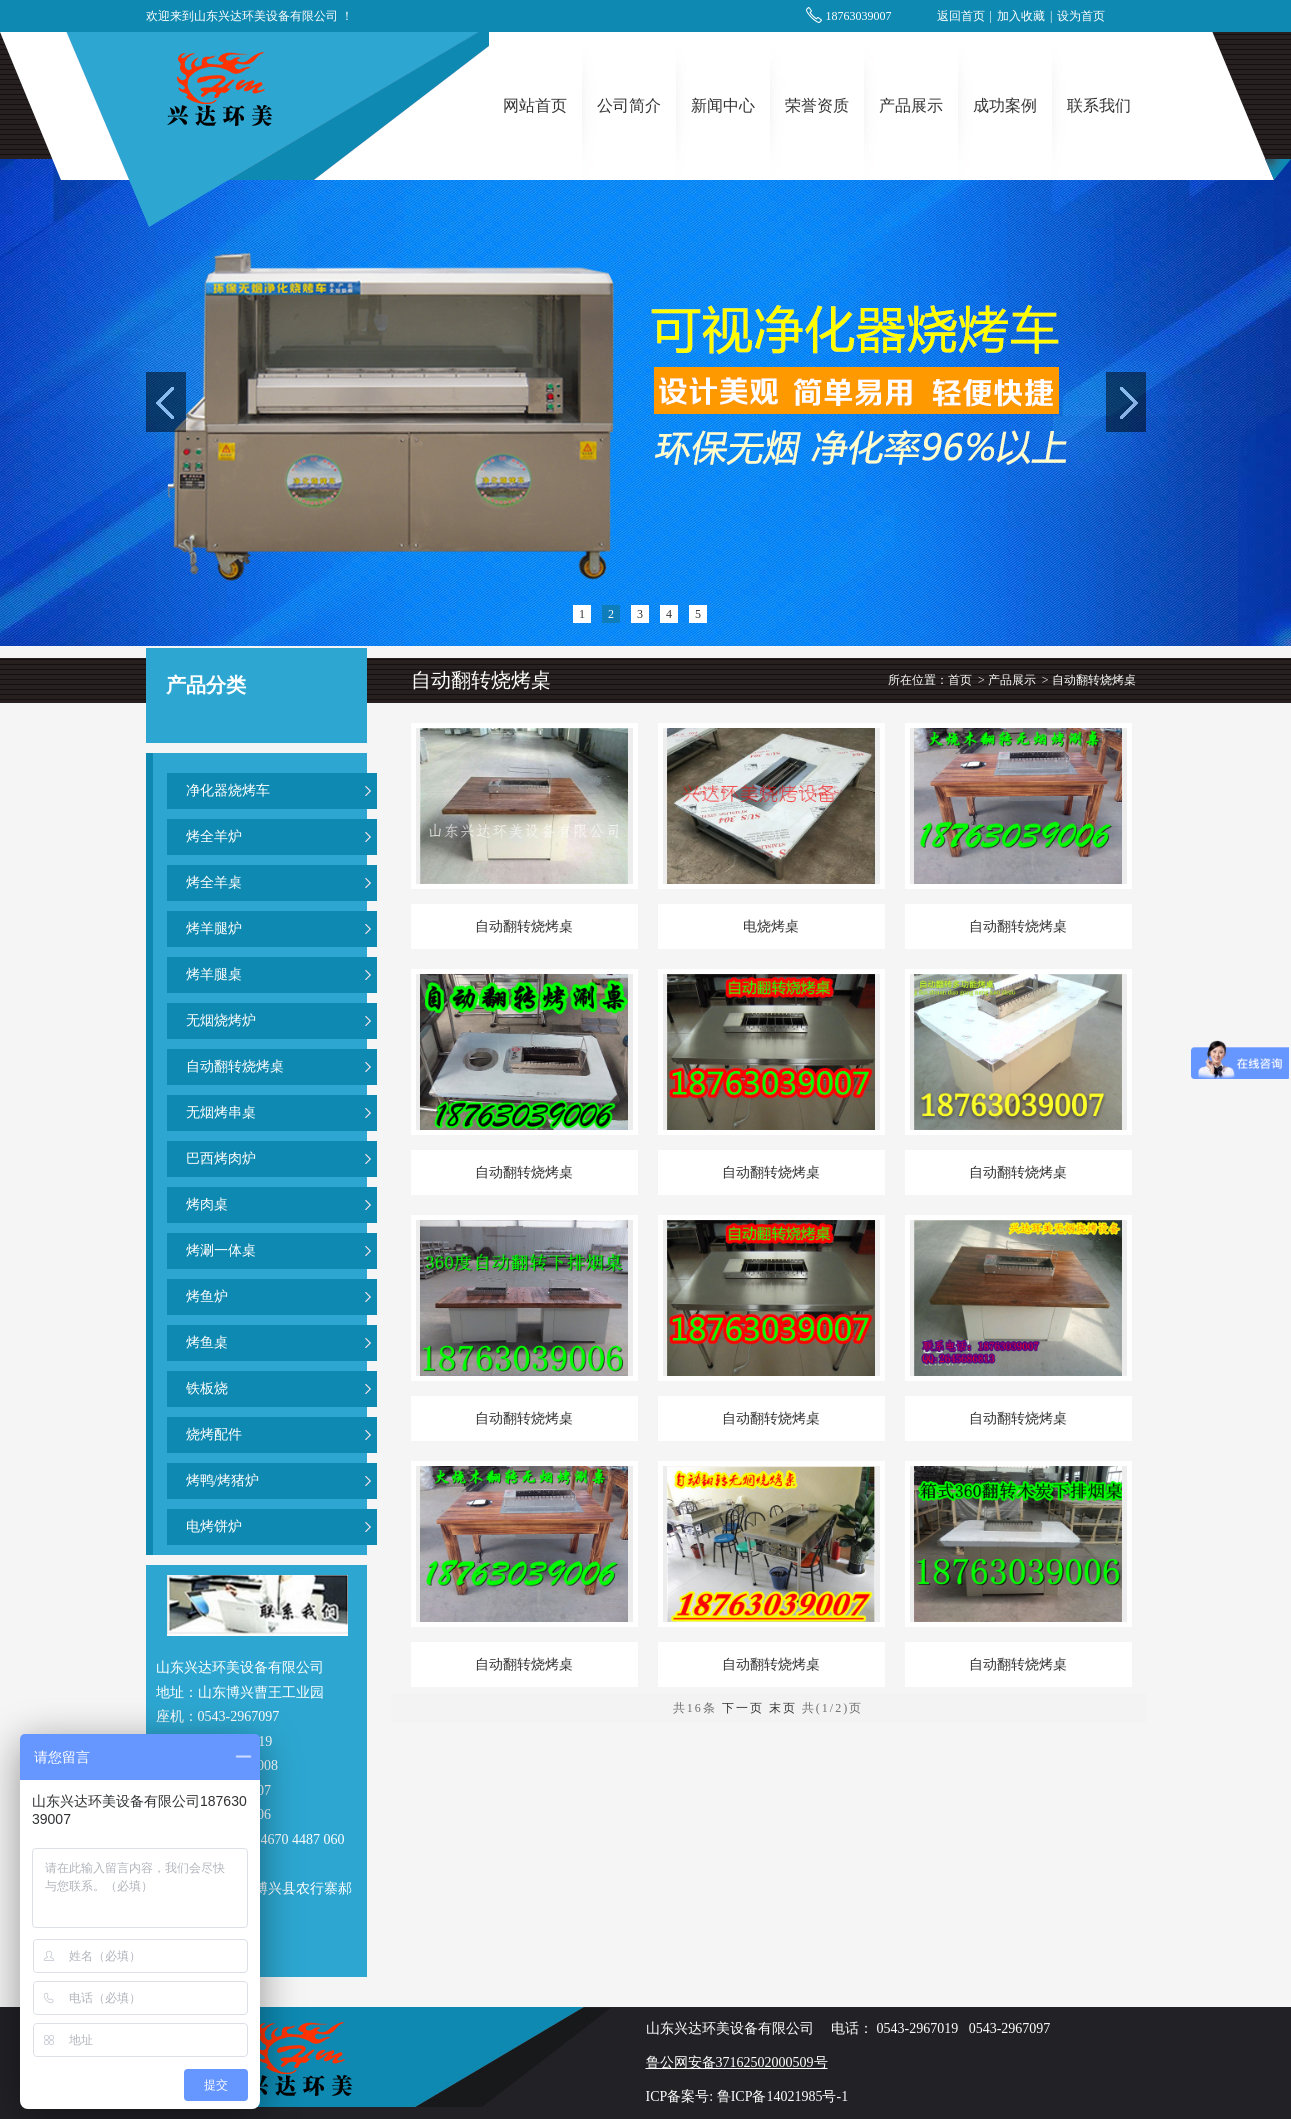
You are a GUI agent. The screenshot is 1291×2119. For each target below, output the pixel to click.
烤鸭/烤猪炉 (223, 1480)
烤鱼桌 (207, 1342)
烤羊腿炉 (214, 928)
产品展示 (911, 105)
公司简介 (629, 105)
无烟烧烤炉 (221, 1020)
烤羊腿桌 (214, 974)
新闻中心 (723, 105)
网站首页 (535, 105)
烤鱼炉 (207, 1296)
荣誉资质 (817, 105)
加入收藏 (1021, 16)
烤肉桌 (207, 1204)
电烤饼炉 (214, 1526)
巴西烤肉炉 (221, 1158)
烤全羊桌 (214, 882)
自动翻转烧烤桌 (235, 1066)
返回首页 (961, 16)
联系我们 (1099, 105)
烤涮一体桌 (221, 1250)
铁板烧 (207, 1388)
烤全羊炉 (214, 836)
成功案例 (1005, 105)
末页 (783, 1708)
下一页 (743, 1708)
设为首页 (1081, 16)
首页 (960, 680)
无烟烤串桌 (221, 1112)
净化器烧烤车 (228, 790)
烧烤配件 (214, 1434)
